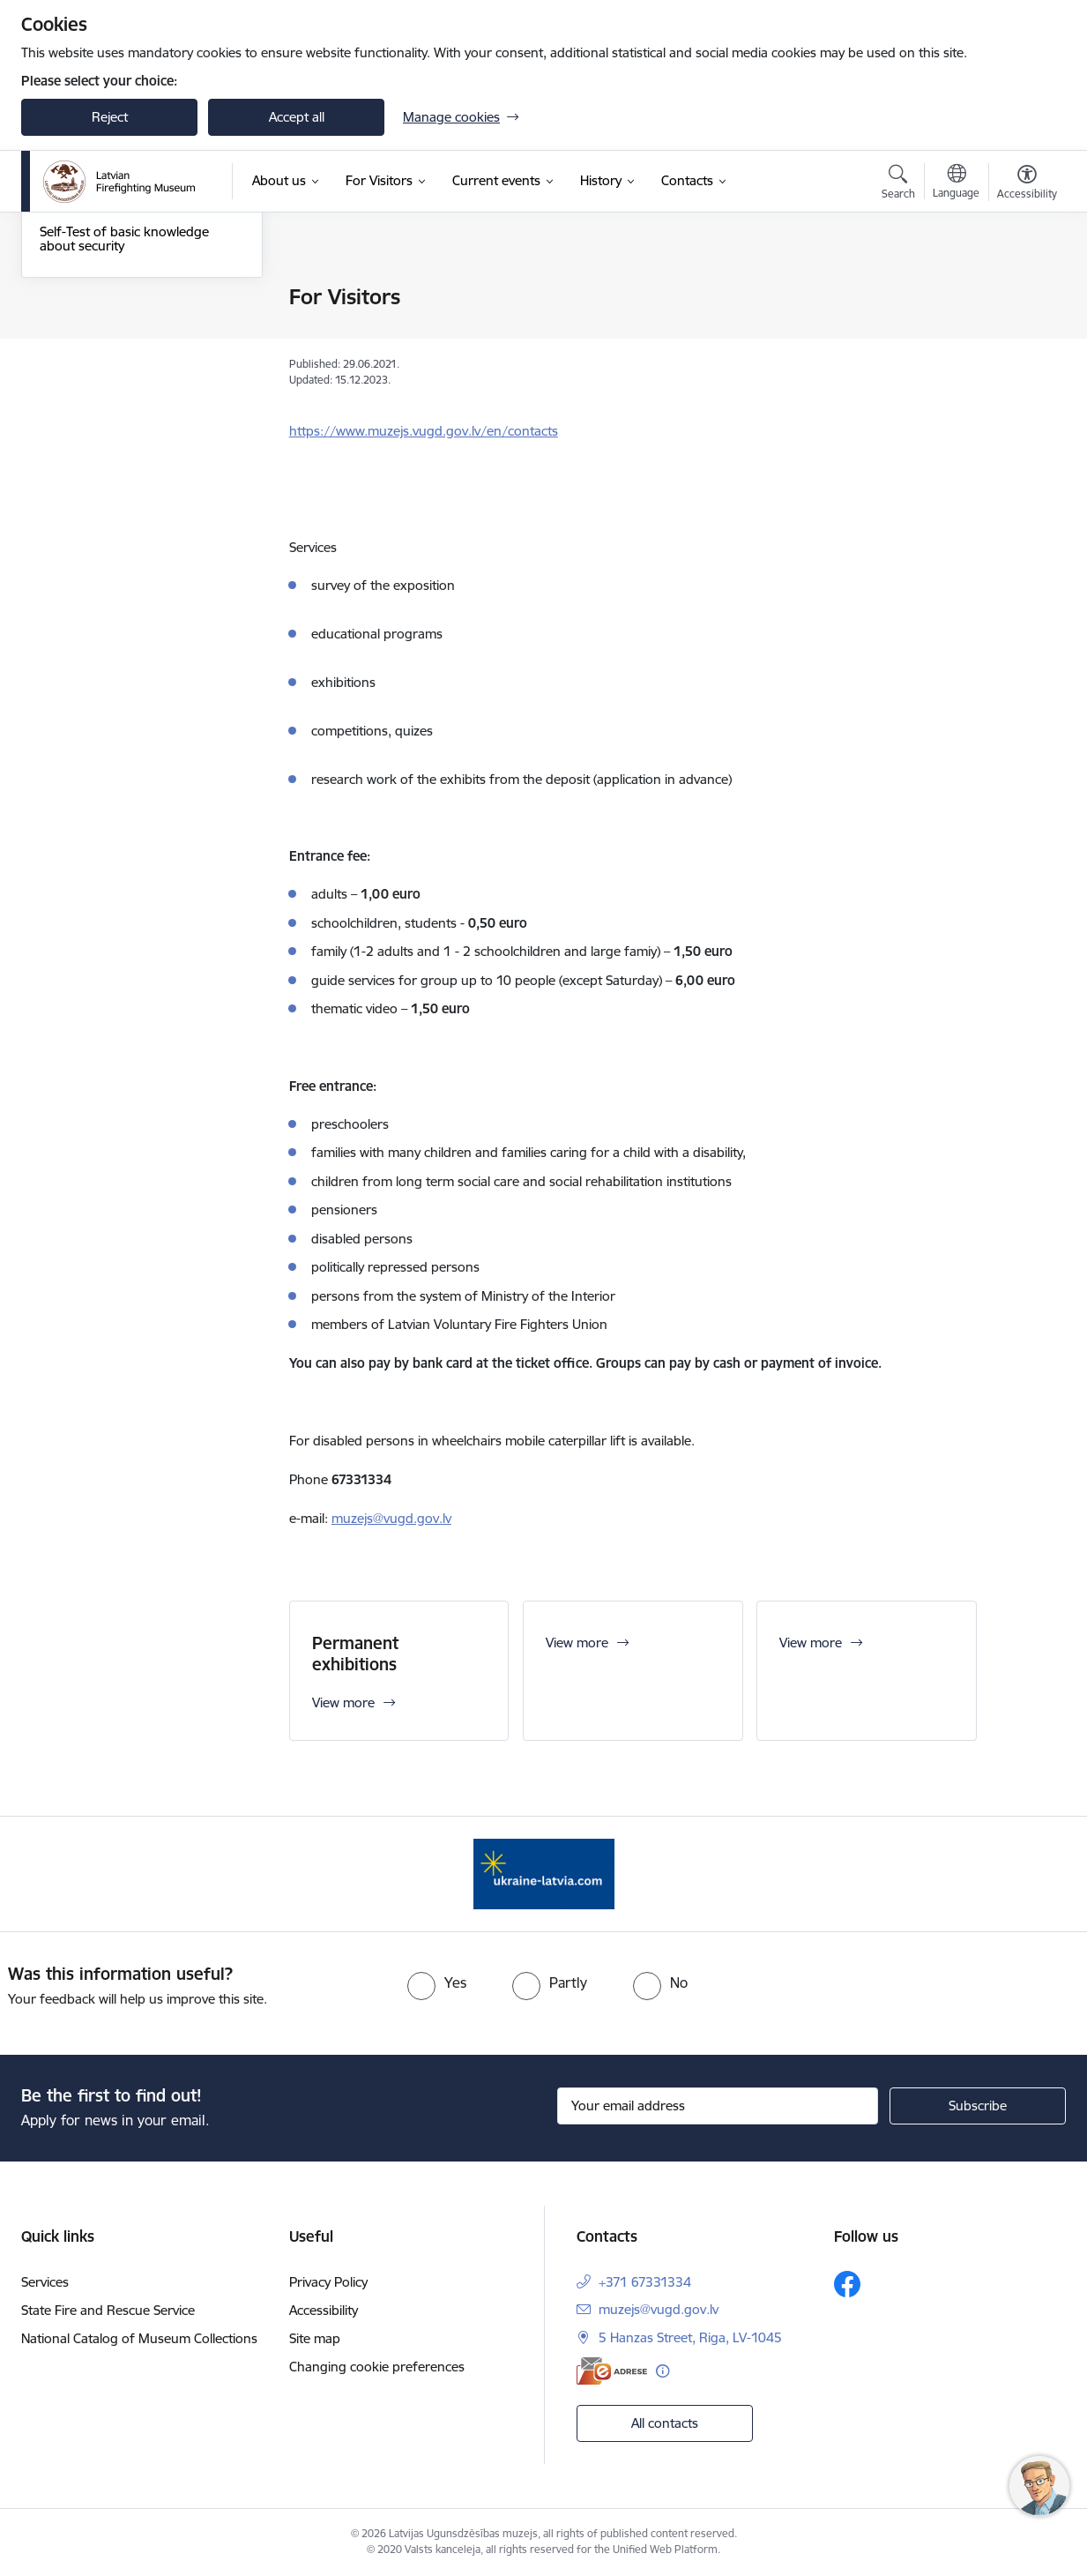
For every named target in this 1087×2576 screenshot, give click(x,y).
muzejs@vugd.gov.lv (391, 1518)
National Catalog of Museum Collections (139, 2338)
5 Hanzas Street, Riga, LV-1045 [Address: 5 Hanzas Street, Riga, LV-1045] (690, 2337)
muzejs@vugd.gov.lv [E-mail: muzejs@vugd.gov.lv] (658, 2309)
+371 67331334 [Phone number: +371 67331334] (645, 2282)
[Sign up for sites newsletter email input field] (718, 2105)
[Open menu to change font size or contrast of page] (1027, 184)
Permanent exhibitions (107, 359)
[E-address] (612, 2371)
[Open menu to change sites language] (956, 183)
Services (45, 2282)
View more (577, 1642)
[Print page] (1022, 289)
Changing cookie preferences (377, 2366)
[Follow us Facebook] (847, 2284)
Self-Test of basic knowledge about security (124, 427)
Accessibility (323, 2310)
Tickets (60, 297)
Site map (314, 2338)
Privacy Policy (328, 2282)
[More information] (662, 2371)
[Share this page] (1022, 333)
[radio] (436, 1982)
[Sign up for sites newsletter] (978, 2105)
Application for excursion (114, 390)
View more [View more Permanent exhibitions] (343, 1702)
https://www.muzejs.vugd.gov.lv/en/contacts (423, 430)
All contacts (664, 2423)
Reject (110, 116)
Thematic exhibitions (100, 328)
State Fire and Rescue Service (108, 2310)
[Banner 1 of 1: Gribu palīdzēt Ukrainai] (543, 1872)
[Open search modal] (898, 184)
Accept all (296, 116)
